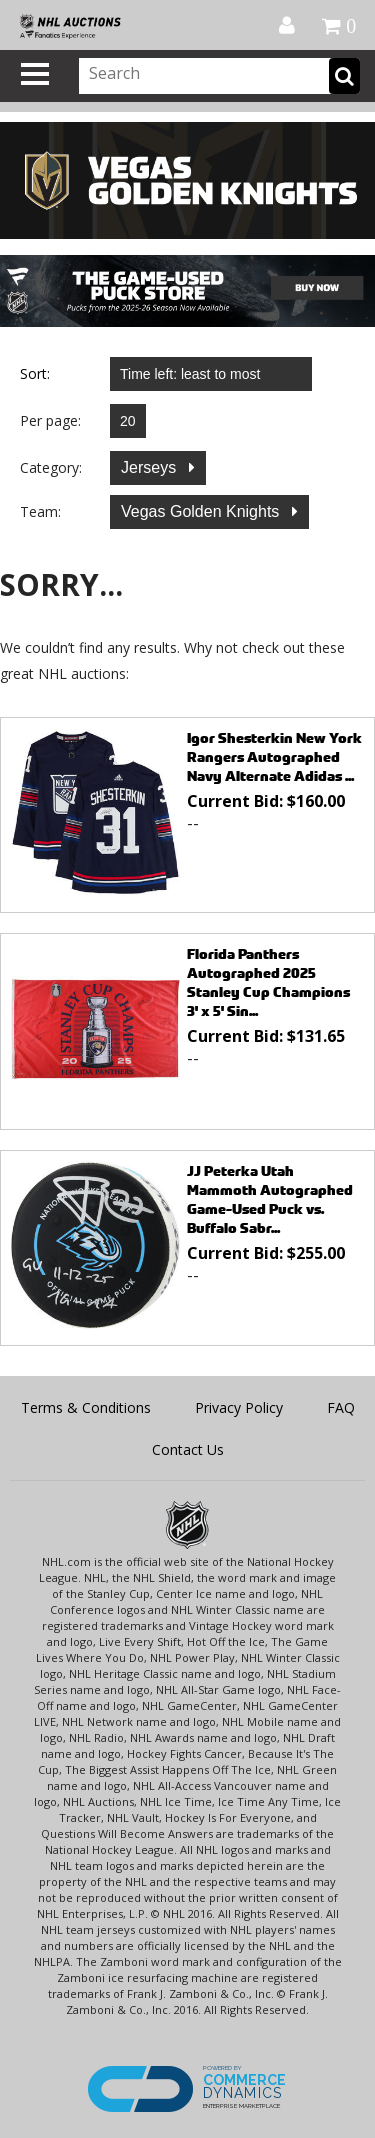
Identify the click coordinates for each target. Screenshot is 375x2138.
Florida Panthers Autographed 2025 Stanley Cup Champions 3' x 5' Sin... (268, 982)
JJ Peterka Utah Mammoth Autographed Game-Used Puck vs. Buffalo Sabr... (270, 1199)
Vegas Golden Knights (202, 511)
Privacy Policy (239, 1407)
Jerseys (151, 467)
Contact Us (188, 1449)
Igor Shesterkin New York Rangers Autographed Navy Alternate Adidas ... (274, 756)
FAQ (341, 1407)
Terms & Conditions (86, 1407)
